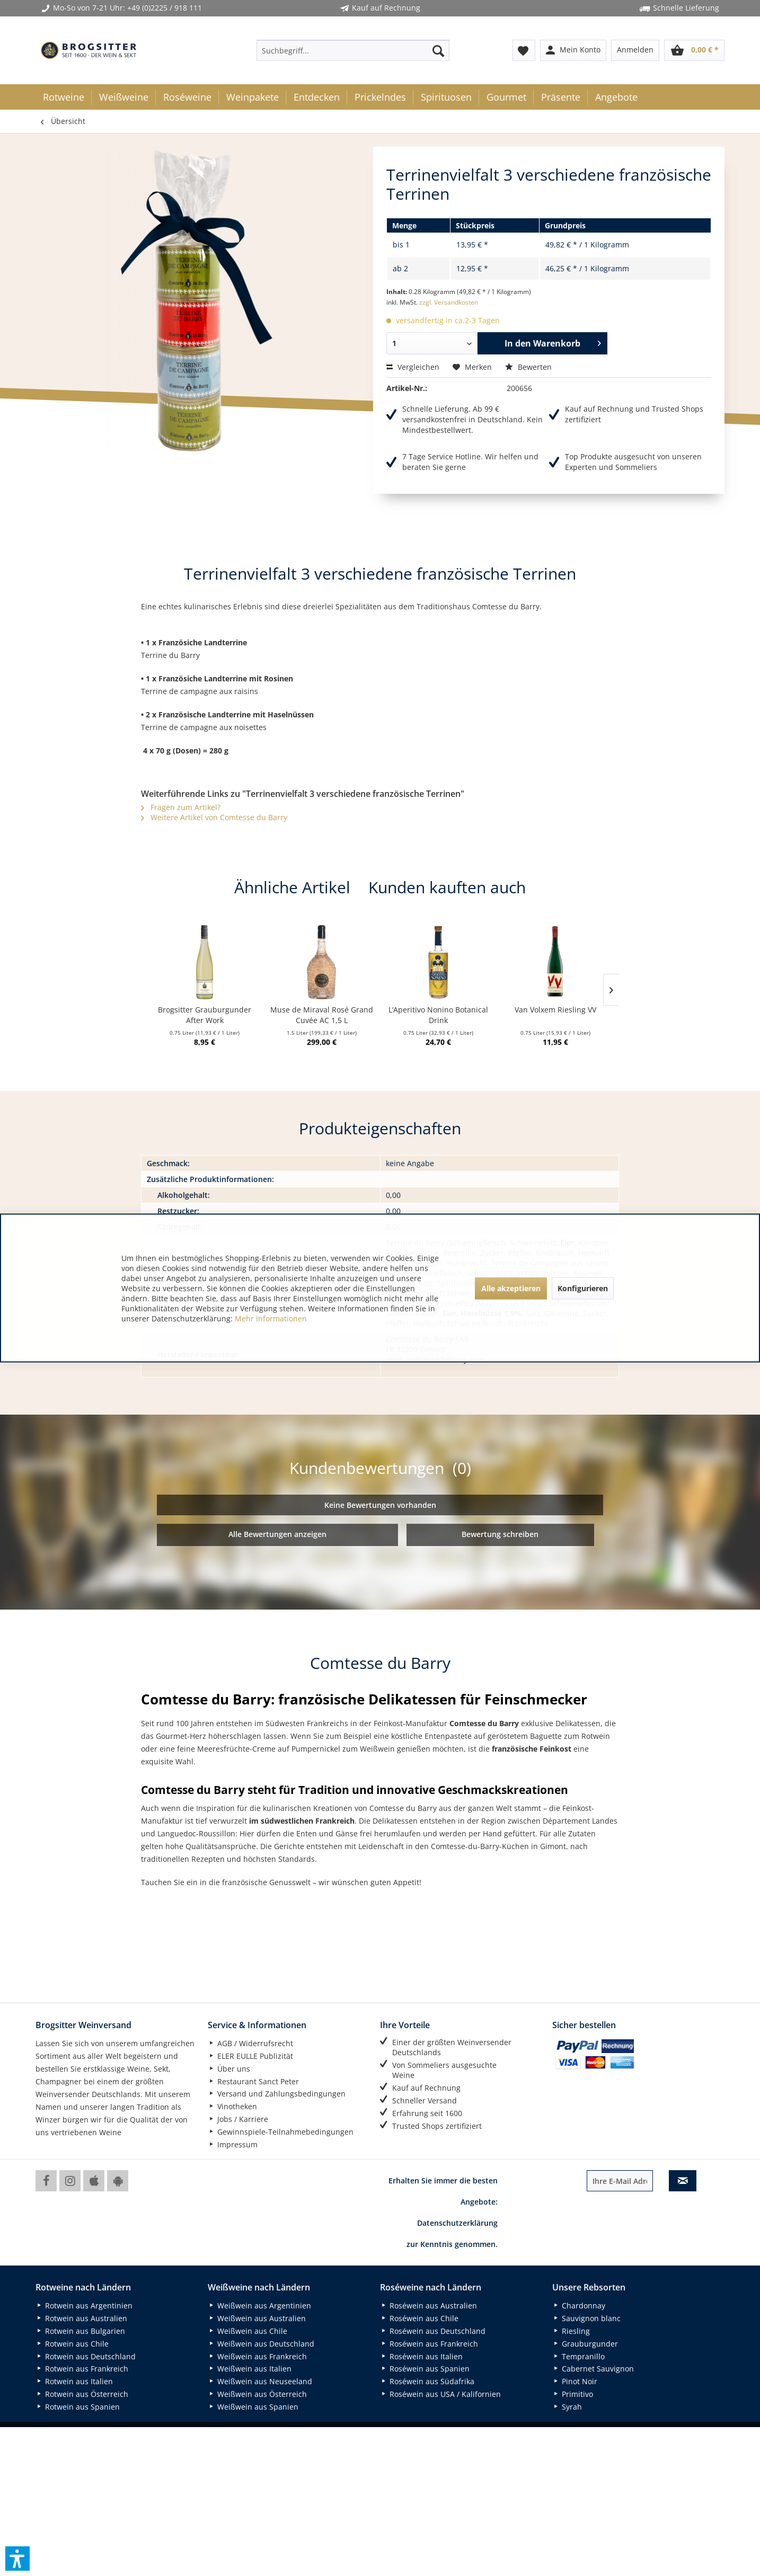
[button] (17, 2558)
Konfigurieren (583, 1288)
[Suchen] (438, 50)
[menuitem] (353, 50)
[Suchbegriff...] (353, 50)
